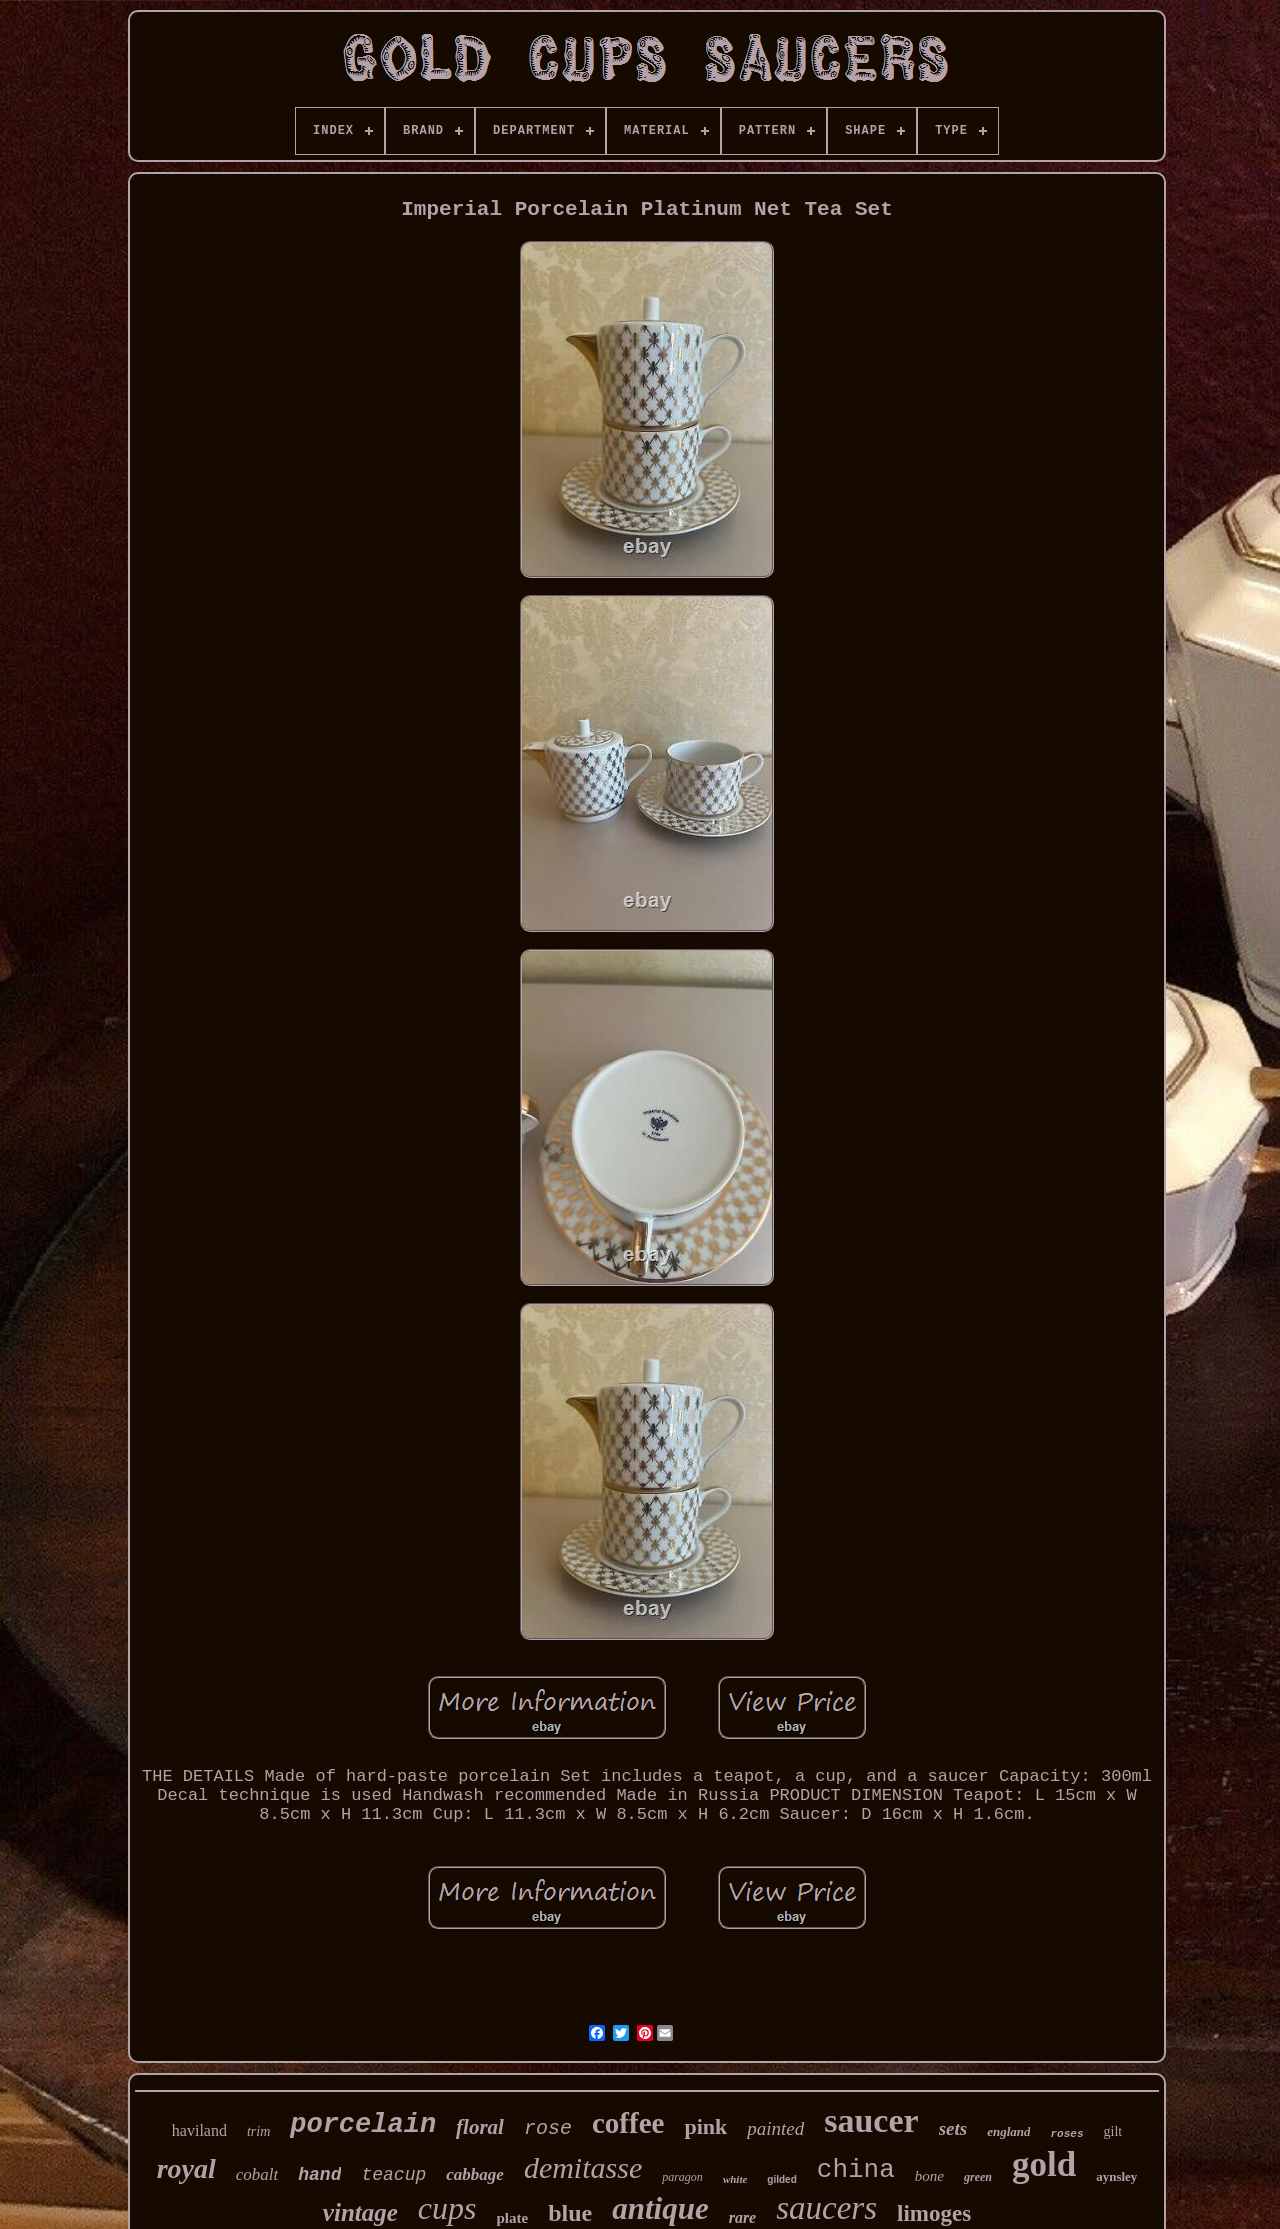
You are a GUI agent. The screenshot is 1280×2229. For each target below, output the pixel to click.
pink (705, 2126)
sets (953, 2128)
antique (660, 2208)
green (978, 2177)
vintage (360, 2212)
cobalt (257, 2174)
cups (447, 2208)
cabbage (475, 2174)
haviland (199, 2130)
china (856, 2170)
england (1008, 2131)
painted (775, 2128)
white (735, 2179)
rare (743, 2217)
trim (258, 2131)
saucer (871, 2120)
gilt (1113, 2131)
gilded (781, 2179)
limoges (934, 2213)
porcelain (363, 2125)
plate (513, 2218)
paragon (682, 2177)
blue (570, 2213)
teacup (393, 2175)
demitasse (583, 2167)
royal (186, 2168)
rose (548, 2128)
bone (929, 2176)
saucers (826, 2208)
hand (319, 2175)
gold (1044, 2164)
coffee (628, 2123)
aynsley (1116, 2176)
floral (480, 2127)
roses (1066, 2134)
